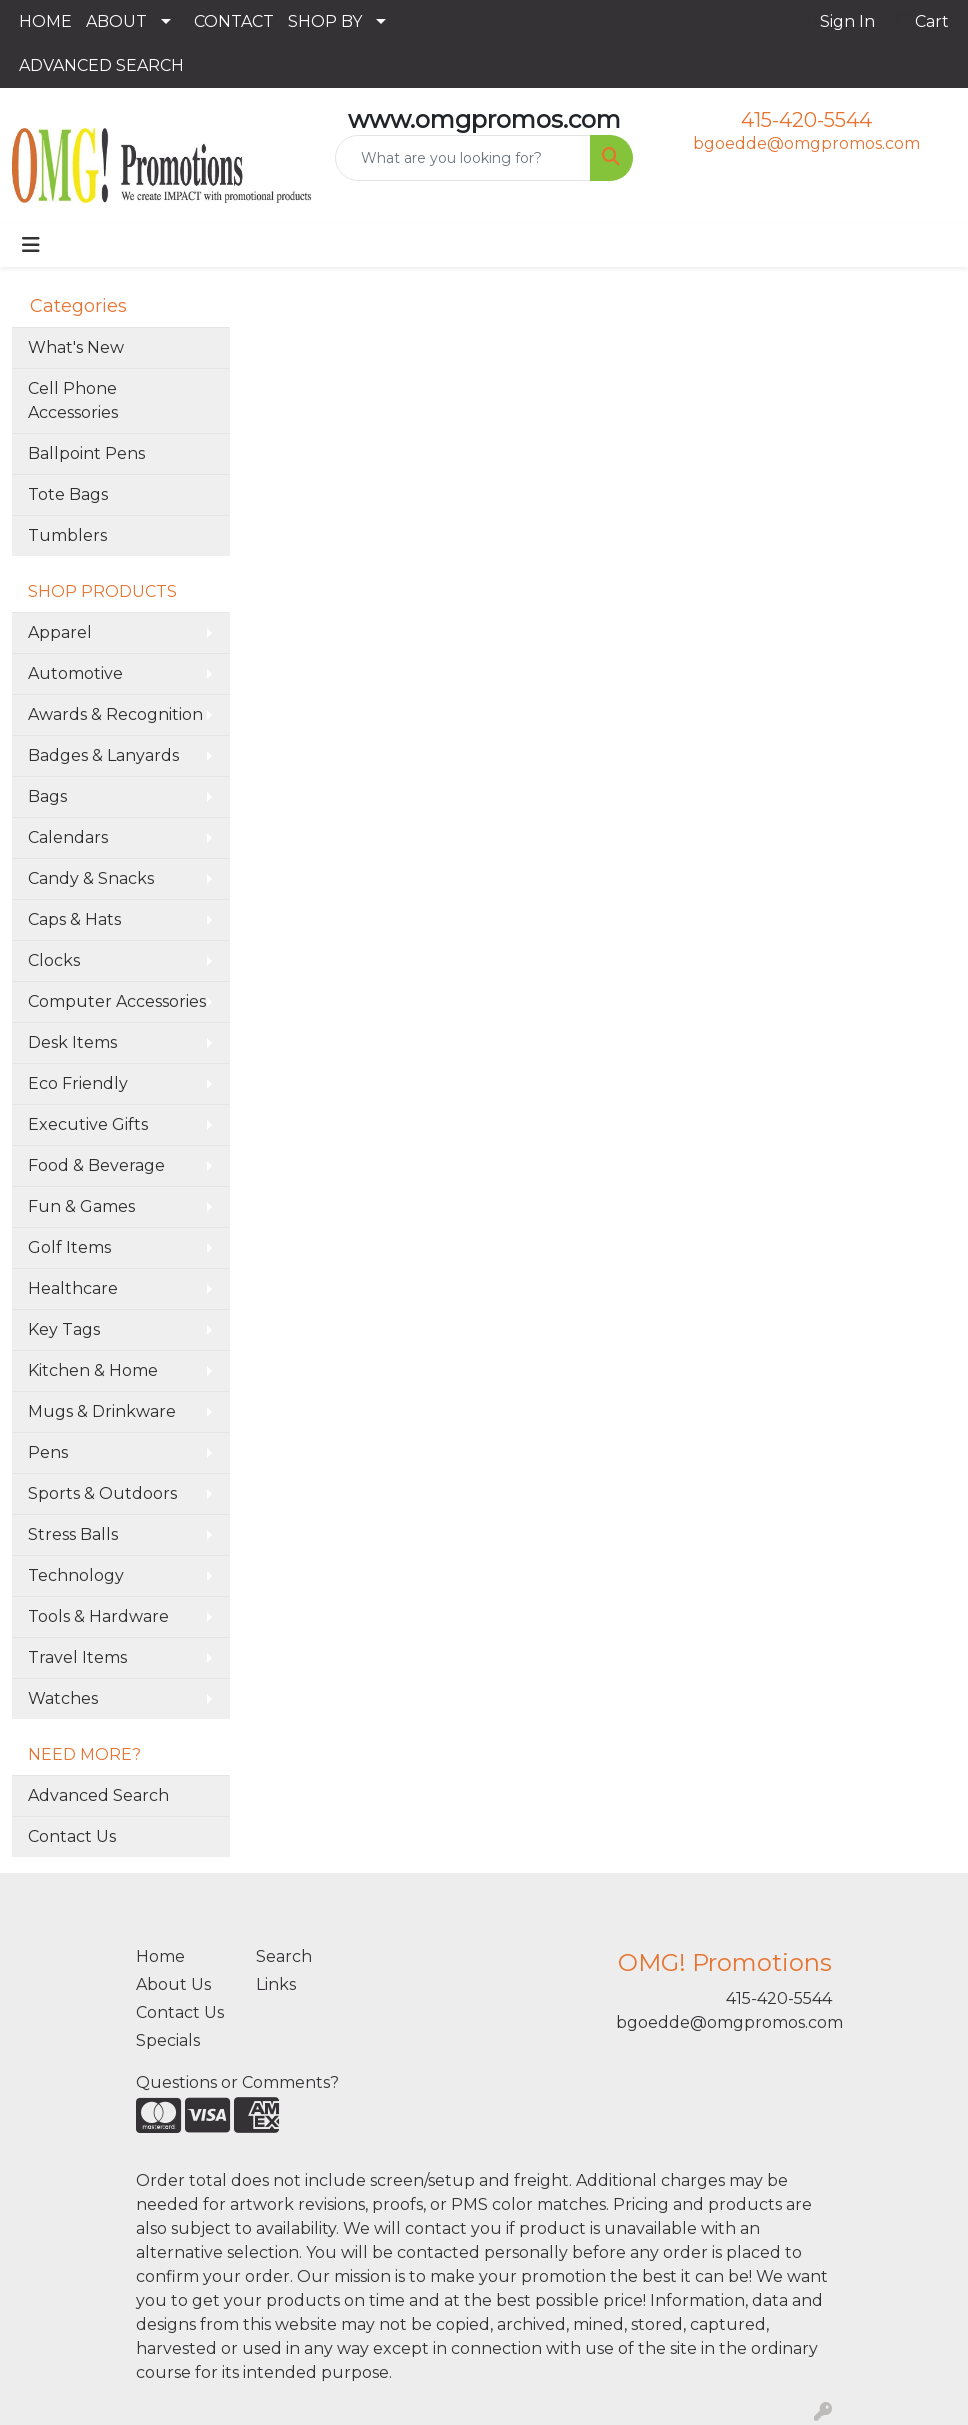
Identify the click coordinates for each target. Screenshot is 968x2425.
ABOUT (116, 21)
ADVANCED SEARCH (101, 65)
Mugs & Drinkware (102, 1411)
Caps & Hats (74, 919)
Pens (48, 1452)
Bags (47, 796)
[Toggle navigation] (31, 245)
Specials (168, 2040)
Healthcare (73, 1288)
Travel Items (77, 1657)
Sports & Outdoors (102, 1493)
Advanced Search (98, 1795)
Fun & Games (81, 1206)
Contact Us (72, 1836)
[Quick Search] (463, 158)
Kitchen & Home (93, 1370)
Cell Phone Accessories (73, 400)
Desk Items (72, 1042)
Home (160, 1956)
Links (276, 1984)
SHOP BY (325, 21)
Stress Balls (73, 1534)
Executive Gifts (88, 1124)
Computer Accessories (117, 1001)
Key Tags (64, 1329)
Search (284, 1956)
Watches (63, 1698)
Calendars (68, 837)
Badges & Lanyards (103, 755)
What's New (76, 347)
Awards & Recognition (115, 714)
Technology (76, 1575)
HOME (45, 21)
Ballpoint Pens (86, 453)
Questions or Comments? (237, 2082)
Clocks (54, 960)
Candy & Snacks (91, 878)
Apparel (60, 632)
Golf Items (69, 1247)
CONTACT (234, 21)
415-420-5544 (806, 120)
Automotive (75, 673)
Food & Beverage (96, 1165)
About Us (173, 1984)
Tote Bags (68, 494)
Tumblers (67, 535)
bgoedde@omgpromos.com (806, 143)
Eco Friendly (78, 1083)
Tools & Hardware (98, 1616)
